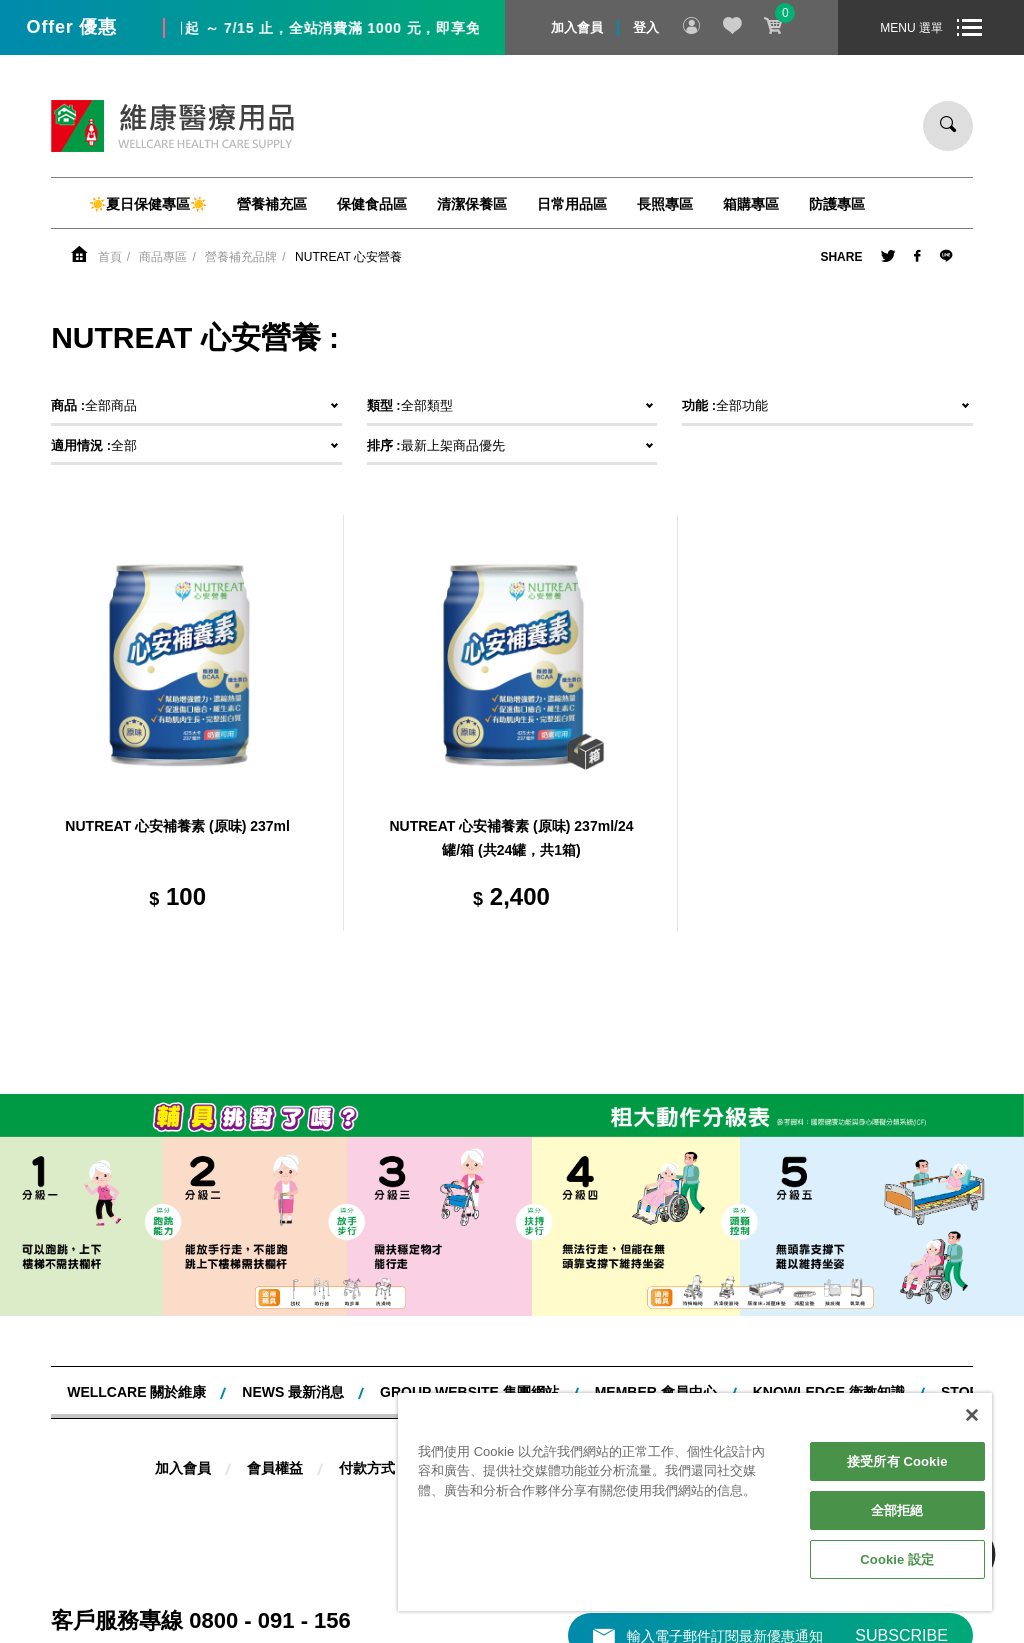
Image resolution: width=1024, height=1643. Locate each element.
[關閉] (972, 1415)
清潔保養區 (472, 204)
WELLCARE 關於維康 (136, 1392)
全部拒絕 (897, 1510)
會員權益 (275, 1468)
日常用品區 (572, 204)
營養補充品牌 (241, 257)
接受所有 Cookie (897, 1461)
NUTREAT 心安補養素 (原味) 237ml (177, 826)
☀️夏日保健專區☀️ (148, 204)
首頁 (110, 257)
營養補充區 (272, 204)
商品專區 (163, 257)
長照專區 (665, 204)
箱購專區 (751, 204)
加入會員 (577, 27)
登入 (646, 27)
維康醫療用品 (172, 126)
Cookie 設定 (897, 1559)
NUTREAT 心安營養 (348, 257)
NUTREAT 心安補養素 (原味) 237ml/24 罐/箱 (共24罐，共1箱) (511, 838)
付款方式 (367, 1468)
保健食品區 (372, 204)
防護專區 (837, 204)
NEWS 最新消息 (293, 1392)
